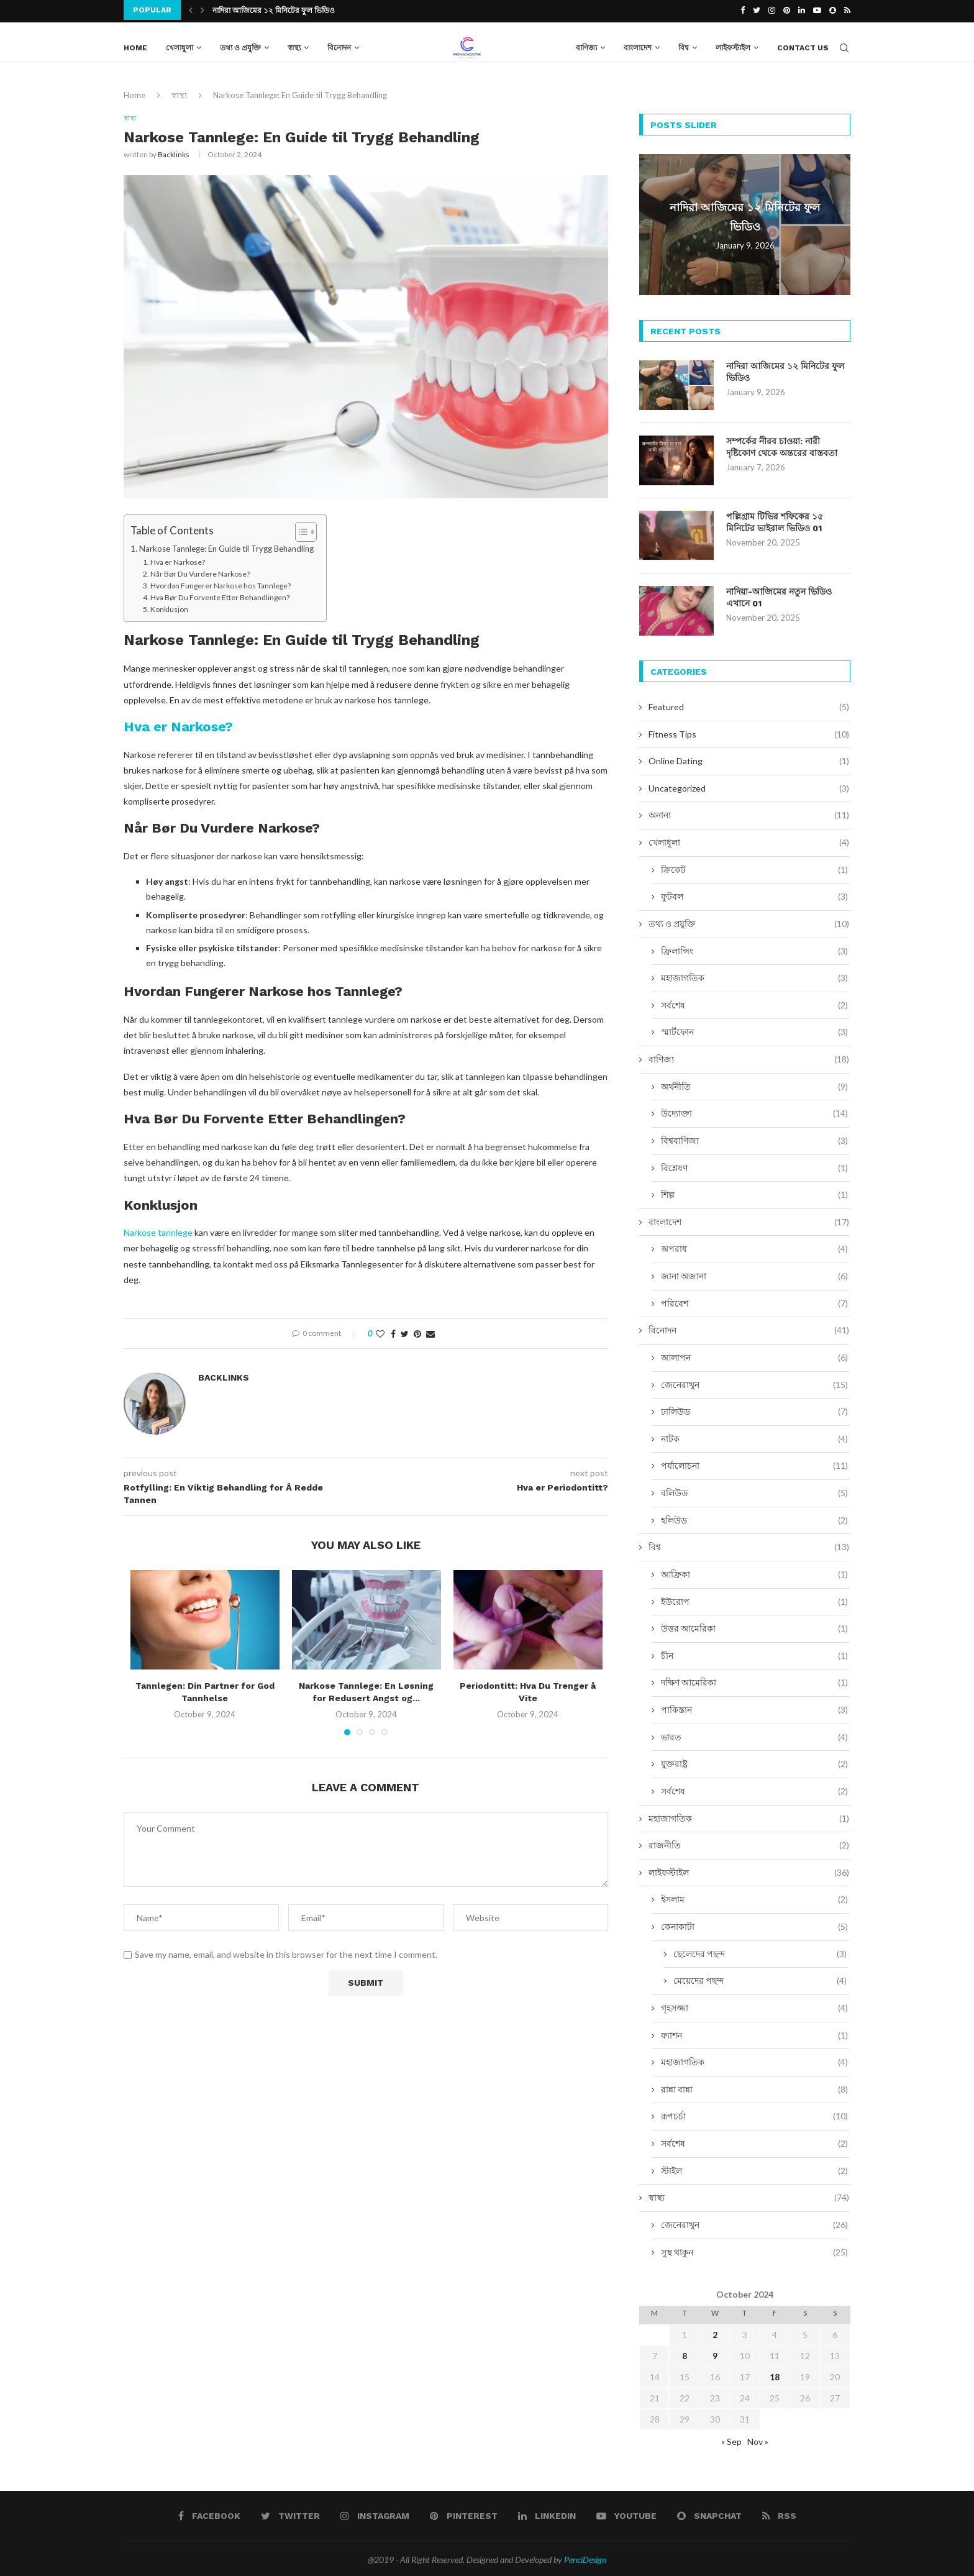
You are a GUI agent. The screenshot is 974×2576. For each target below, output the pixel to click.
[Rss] (847, 10)
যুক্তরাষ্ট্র (754, 1761)
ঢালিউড (754, 1409)
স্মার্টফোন (754, 1029)
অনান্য (749, 812)
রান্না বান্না (754, 2087)
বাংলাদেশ (638, 45)
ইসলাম (754, 1897)
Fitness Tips (749, 731)
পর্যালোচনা (754, 1463)
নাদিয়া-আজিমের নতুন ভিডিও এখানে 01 (779, 595)
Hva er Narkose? (177, 560)
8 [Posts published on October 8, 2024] (684, 2353)
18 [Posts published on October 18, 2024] (775, 2374)
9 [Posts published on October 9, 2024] (714, 2353)
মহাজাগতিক (754, 975)
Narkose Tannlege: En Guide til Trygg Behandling (226, 547)
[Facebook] (742, 10)
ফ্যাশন (754, 2032)
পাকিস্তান (754, 1707)
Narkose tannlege (158, 1231)
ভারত (754, 1735)
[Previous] (191, 10)
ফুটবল (754, 894)
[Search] (844, 45)
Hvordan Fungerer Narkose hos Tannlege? (220, 584)
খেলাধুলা (179, 45)
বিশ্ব (683, 45)
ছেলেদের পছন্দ (760, 1951)
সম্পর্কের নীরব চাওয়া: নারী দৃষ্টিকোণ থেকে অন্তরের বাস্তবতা (781, 445)
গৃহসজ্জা (754, 2005)
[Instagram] (771, 10)
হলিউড (754, 1518)
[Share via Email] (430, 1332)
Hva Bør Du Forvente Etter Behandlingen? (219, 596)
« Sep (731, 2439)
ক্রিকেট (754, 867)
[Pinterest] (786, 10)
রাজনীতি (749, 1843)
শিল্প (754, 1192)
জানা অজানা (754, 1273)
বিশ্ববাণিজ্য (754, 1138)
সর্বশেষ (754, 1003)
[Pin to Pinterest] (417, 1332)
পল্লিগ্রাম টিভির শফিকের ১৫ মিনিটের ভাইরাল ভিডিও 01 (774, 520)
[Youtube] (817, 10)
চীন (754, 1653)
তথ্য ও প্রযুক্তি (240, 45)
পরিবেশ (754, 1301)
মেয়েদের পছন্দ (760, 1978)
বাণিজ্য (586, 45)
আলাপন (754, 1355)
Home (135, 45)
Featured (749, 704)
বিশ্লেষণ (754, 1165)
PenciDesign (585, 2557)
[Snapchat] (832, 10)
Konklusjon (169, 608)
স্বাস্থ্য (294, 45)
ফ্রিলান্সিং (754, 948)
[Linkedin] (801, 10)
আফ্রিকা (754, 1572)
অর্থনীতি (754, 1084)
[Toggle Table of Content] (300, 530)
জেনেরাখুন (754, 1382)
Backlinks (173, 153)
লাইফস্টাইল (733, 45)
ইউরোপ (754, 1598)
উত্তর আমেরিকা (754, 1626)
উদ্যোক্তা (754, 1111)
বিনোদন (339, 45)
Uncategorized (749, 786)
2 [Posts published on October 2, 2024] (714, 2332)
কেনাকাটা (754, 1924)
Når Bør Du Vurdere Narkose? (200, 572)
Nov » (757, 2439)
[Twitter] (756, 10)
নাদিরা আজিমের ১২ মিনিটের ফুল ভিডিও (273, 10)
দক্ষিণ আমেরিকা (754, 1680)
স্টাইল (754, 2168)
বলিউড (754, 1490)
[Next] (202, 10)
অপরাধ (754, 1246)
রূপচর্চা (754, 2114)
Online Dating (749, 758)
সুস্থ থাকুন (754, 2249)
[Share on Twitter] (405, 1332)
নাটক (754, 1436)
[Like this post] (380, 1332)
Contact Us (803, 45)
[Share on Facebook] (393, 1332)
